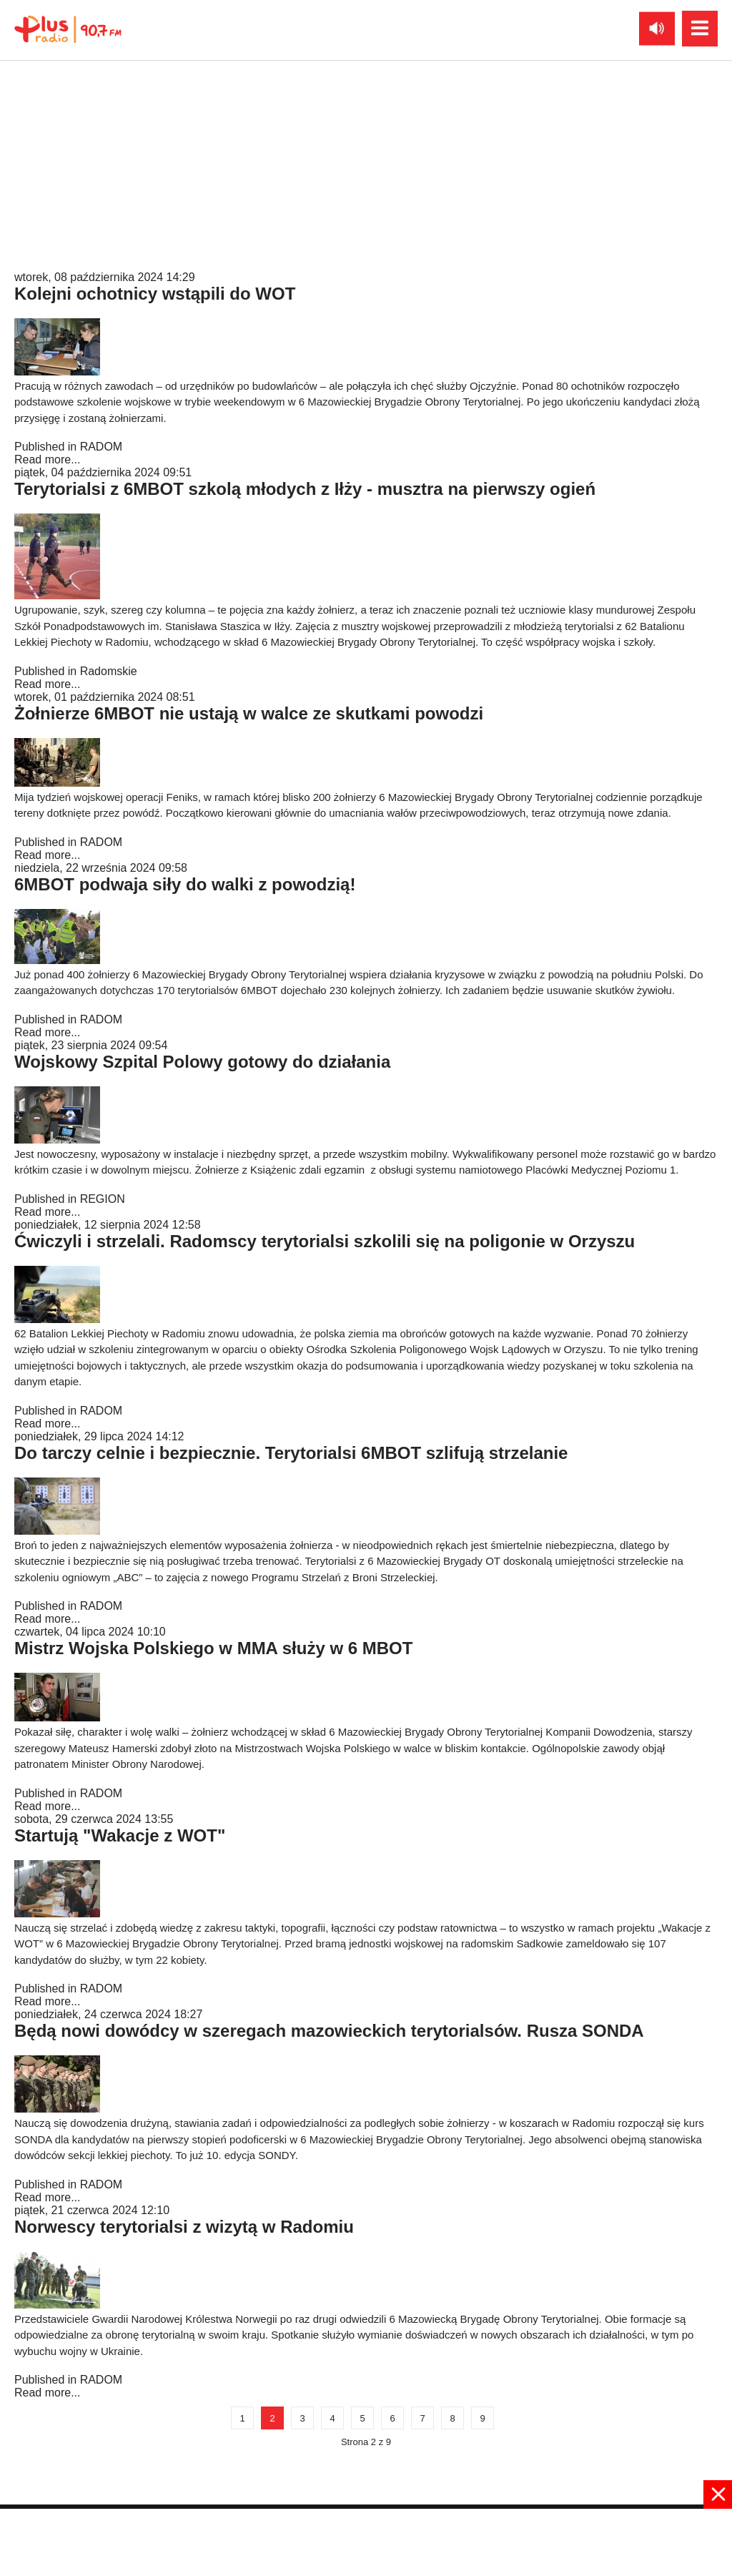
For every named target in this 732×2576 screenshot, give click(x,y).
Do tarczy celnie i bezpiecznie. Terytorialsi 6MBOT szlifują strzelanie (291, 1452)
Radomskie (108, 671)
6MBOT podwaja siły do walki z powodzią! (184, 884)
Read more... (47, 264)
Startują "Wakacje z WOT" (119, 1835)
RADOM (101, 251)
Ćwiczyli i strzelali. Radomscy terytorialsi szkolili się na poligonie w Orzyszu (324, 1241)
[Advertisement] (366, 2541)
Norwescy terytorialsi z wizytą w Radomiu (184, 2226)
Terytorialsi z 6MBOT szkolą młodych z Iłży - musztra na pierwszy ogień (304, 488)
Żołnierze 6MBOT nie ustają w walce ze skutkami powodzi (248, 713)
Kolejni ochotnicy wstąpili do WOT (154, 293)
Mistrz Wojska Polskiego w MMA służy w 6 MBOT (213, 1648)
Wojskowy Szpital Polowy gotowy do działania (202, 1061)
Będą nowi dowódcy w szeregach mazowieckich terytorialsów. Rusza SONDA (329, 2030)
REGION (102, 1199)
